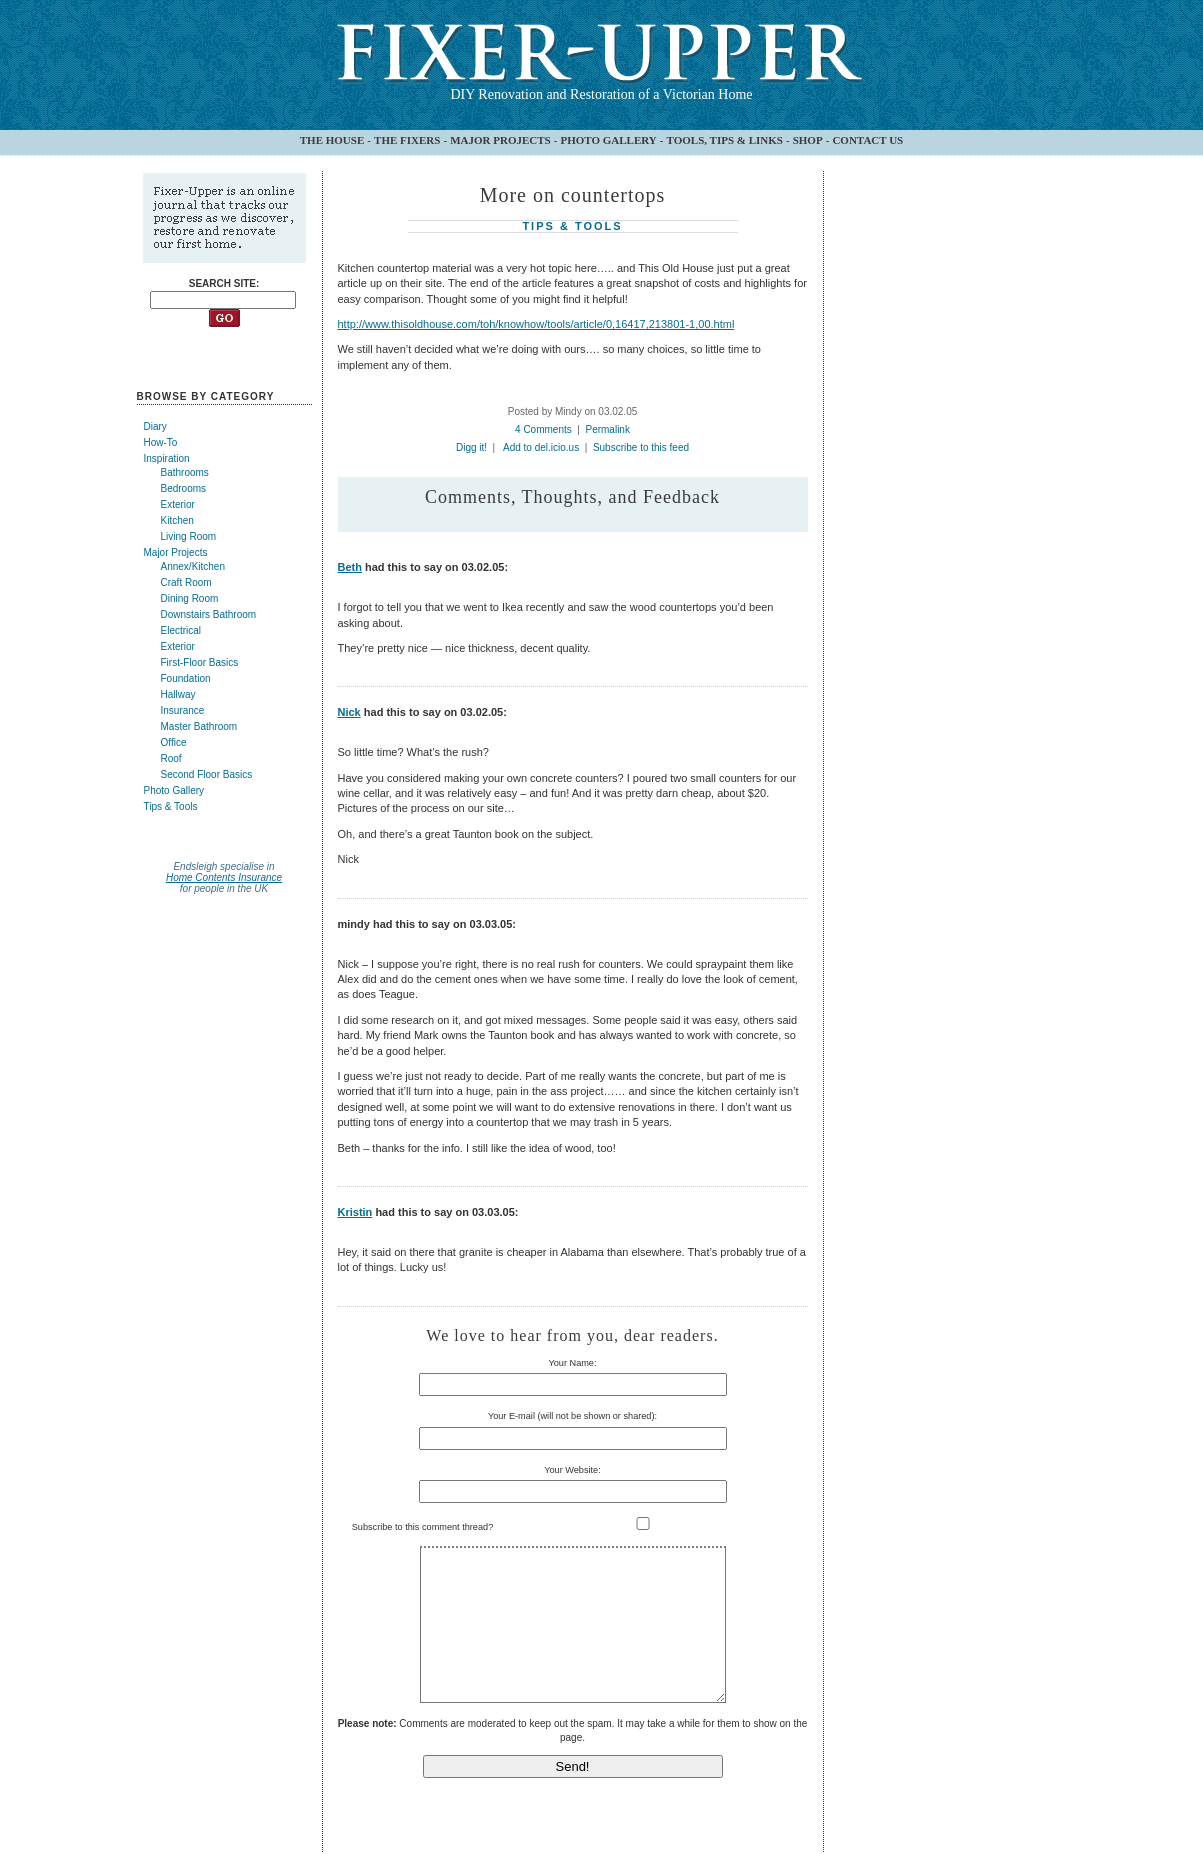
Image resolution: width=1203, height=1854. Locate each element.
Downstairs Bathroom (209, 614)
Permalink (607, 429)
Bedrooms (184, 488)
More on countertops (573, 195)
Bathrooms (185, 472)
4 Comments (543, 429)
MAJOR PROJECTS (500, 140)
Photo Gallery (174, 790)
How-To (161, 442)
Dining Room (190, 598)
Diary (155, 426)
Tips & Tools (171, 806)
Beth (350, 567)
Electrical (181, 630)
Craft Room (186, 582)
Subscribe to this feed (641, 447)
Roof (171, 758)
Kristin (355, 1212)
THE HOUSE (332, 140)
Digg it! (471, 447)
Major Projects (176, 552)
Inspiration (167, 458)
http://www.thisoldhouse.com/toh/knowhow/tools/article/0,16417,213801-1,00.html (536, 324)
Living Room (189, 536)
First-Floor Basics (200, 662)
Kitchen (177, 520)
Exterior (178, 504)
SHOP (808, 140)
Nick (349, 712)
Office (174, 742)
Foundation (186, 678)
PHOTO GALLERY (608, 140)
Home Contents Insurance (224, 877)
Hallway (178, 694)
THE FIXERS (407, 140)
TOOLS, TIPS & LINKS (725, 140)
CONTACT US (867, 140)
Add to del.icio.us (541, 447)
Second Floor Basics (207, 774)
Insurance (183, 710)
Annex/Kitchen (193, 566)
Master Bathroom (199, 726)
